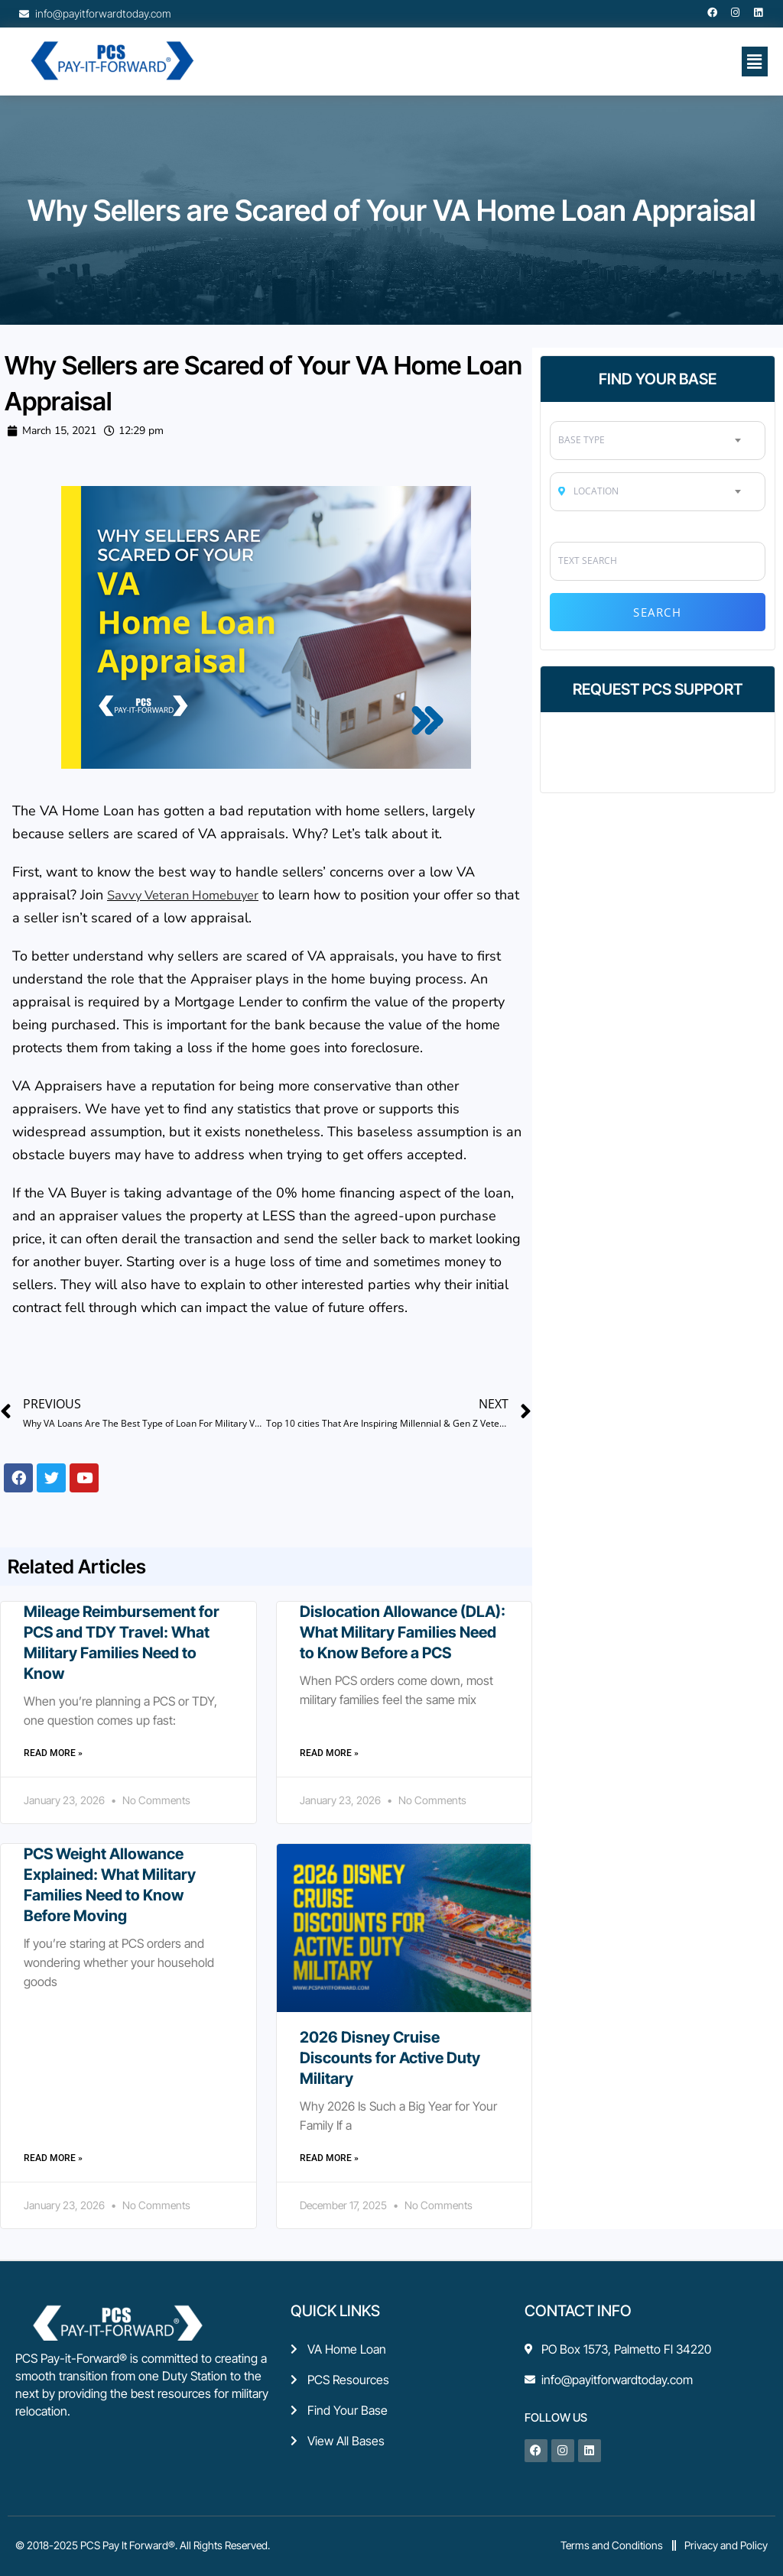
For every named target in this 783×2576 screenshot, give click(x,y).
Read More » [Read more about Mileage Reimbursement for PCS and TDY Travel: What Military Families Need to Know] (53, 1752)
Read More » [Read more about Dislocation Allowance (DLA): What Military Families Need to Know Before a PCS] (329, 1752)
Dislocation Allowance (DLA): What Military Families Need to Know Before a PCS (402, 1631)
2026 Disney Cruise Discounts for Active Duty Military (390, 2057)
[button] (755, 61)
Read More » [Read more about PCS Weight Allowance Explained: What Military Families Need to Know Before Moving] (53, 2157)
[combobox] (657, 440)
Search (657, 612)
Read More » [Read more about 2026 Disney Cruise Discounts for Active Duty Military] (329, 2157)
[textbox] (657, 440)
